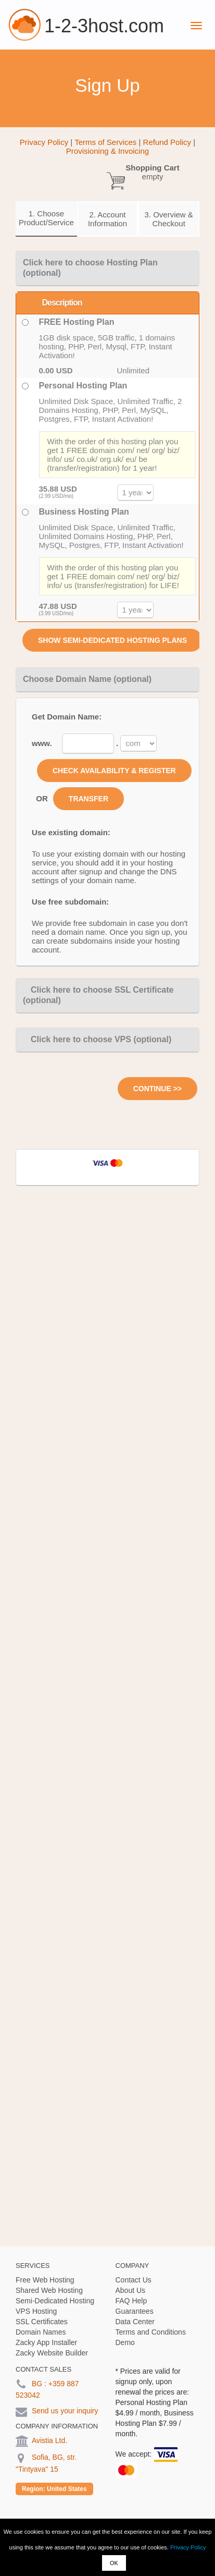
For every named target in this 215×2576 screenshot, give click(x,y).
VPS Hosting (36, 2311)
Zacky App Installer (46, 2342)
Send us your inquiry (65, 2411)
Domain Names (41, 2332)
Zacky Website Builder (52, 2353)
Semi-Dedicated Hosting (55, 2301)
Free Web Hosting (45, 2280)
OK (114, 2563)
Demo (125, 2342)
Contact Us (133, 2280)
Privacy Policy (188, 2547)
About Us (131, 2290)
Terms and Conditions (151, 2332)
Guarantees (135, 2311)
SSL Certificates (42, 2321)
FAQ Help (131, 2301)
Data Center (135, 2321)
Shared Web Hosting (49, 2290)
